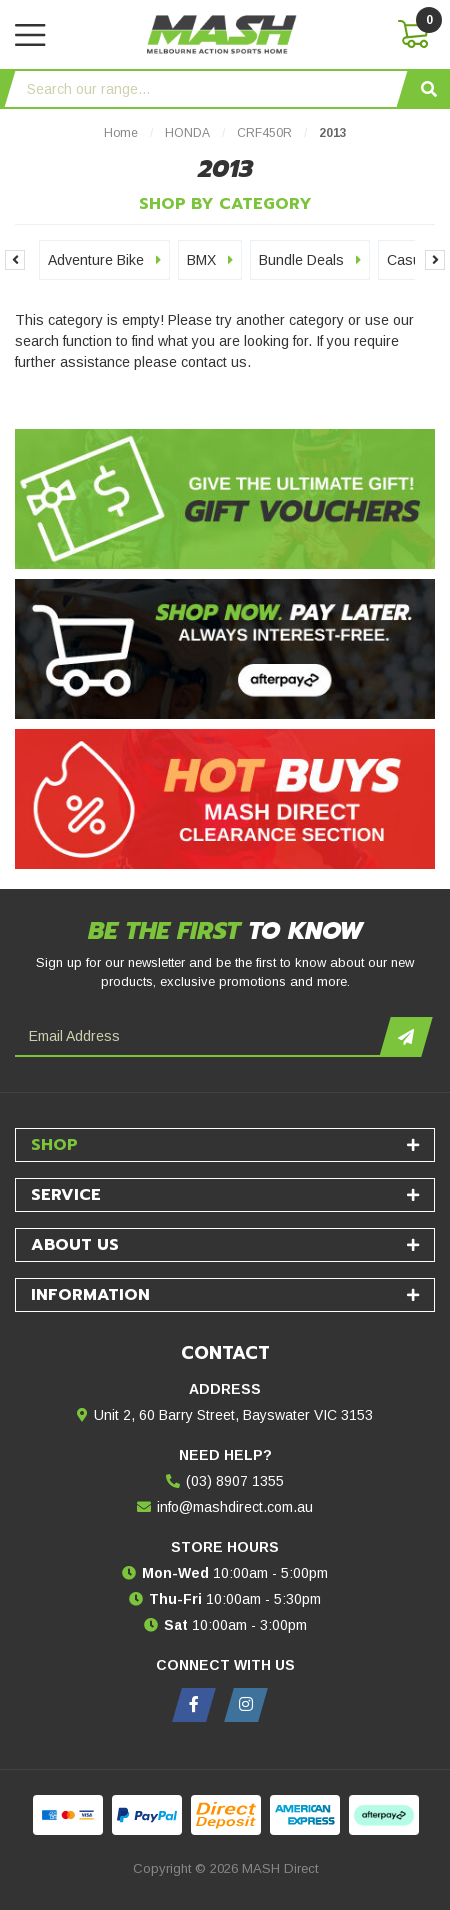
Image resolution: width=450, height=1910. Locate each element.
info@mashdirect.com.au (235, 1507)
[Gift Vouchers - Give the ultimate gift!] (225, 499)
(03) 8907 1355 (235, 1481)
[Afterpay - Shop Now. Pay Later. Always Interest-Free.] (225, 649)
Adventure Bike (104, 260)
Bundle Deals (310, 260)
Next (435, 260)
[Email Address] (200, 1037)
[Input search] (206, 89)
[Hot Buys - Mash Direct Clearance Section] (225, 799)
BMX (210, 260)
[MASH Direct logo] (222, 33)
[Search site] (429, 89)
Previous (15, 260)
